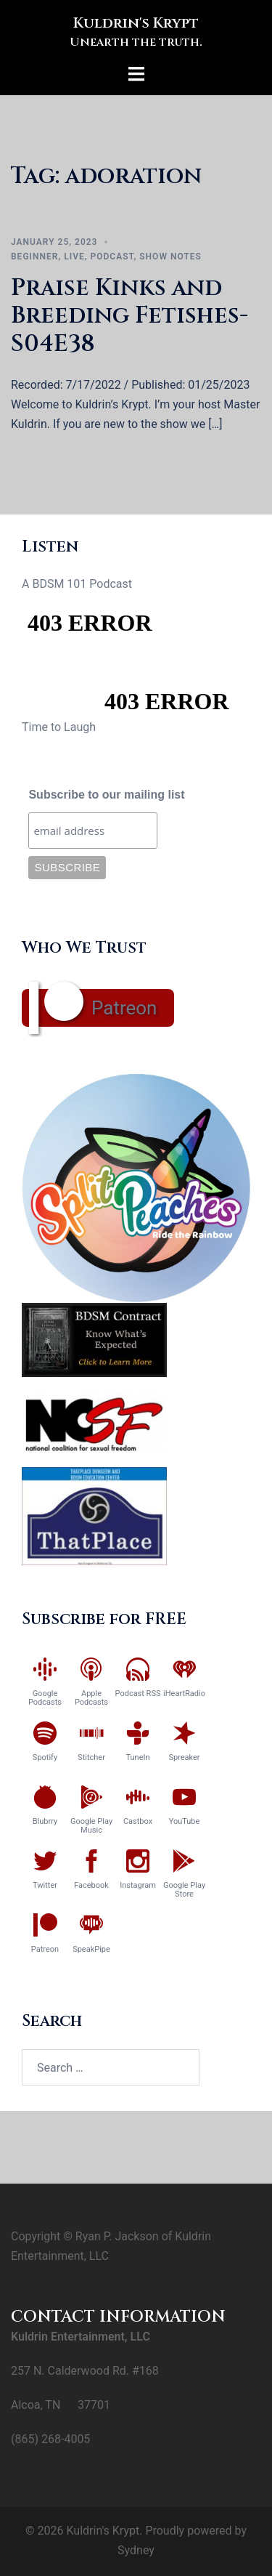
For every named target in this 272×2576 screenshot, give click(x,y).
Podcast (112, 256)
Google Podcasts (45, 1698)
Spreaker (183, 1757)
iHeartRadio (184, 1693)
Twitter (45, 1885)
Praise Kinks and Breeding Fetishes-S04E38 (129, 316)
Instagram (138, 1885)
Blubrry (45, 1821)
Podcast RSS (138, 1693)
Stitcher (91, 1757)
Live (74, 256)
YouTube (184, 1821)
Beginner (34, 256)
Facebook (91, 1885)
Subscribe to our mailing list (106, 794)
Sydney (136, 2550)
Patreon (124, 1008)
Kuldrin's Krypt (136, 23)
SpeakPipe (91, 1949)
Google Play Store (184, 1890)
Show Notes (170, 256)
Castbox (137, 1821)
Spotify (45, 1757)
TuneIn (137, 1757)
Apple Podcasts (91, 1698)
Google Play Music (91, 1826)
